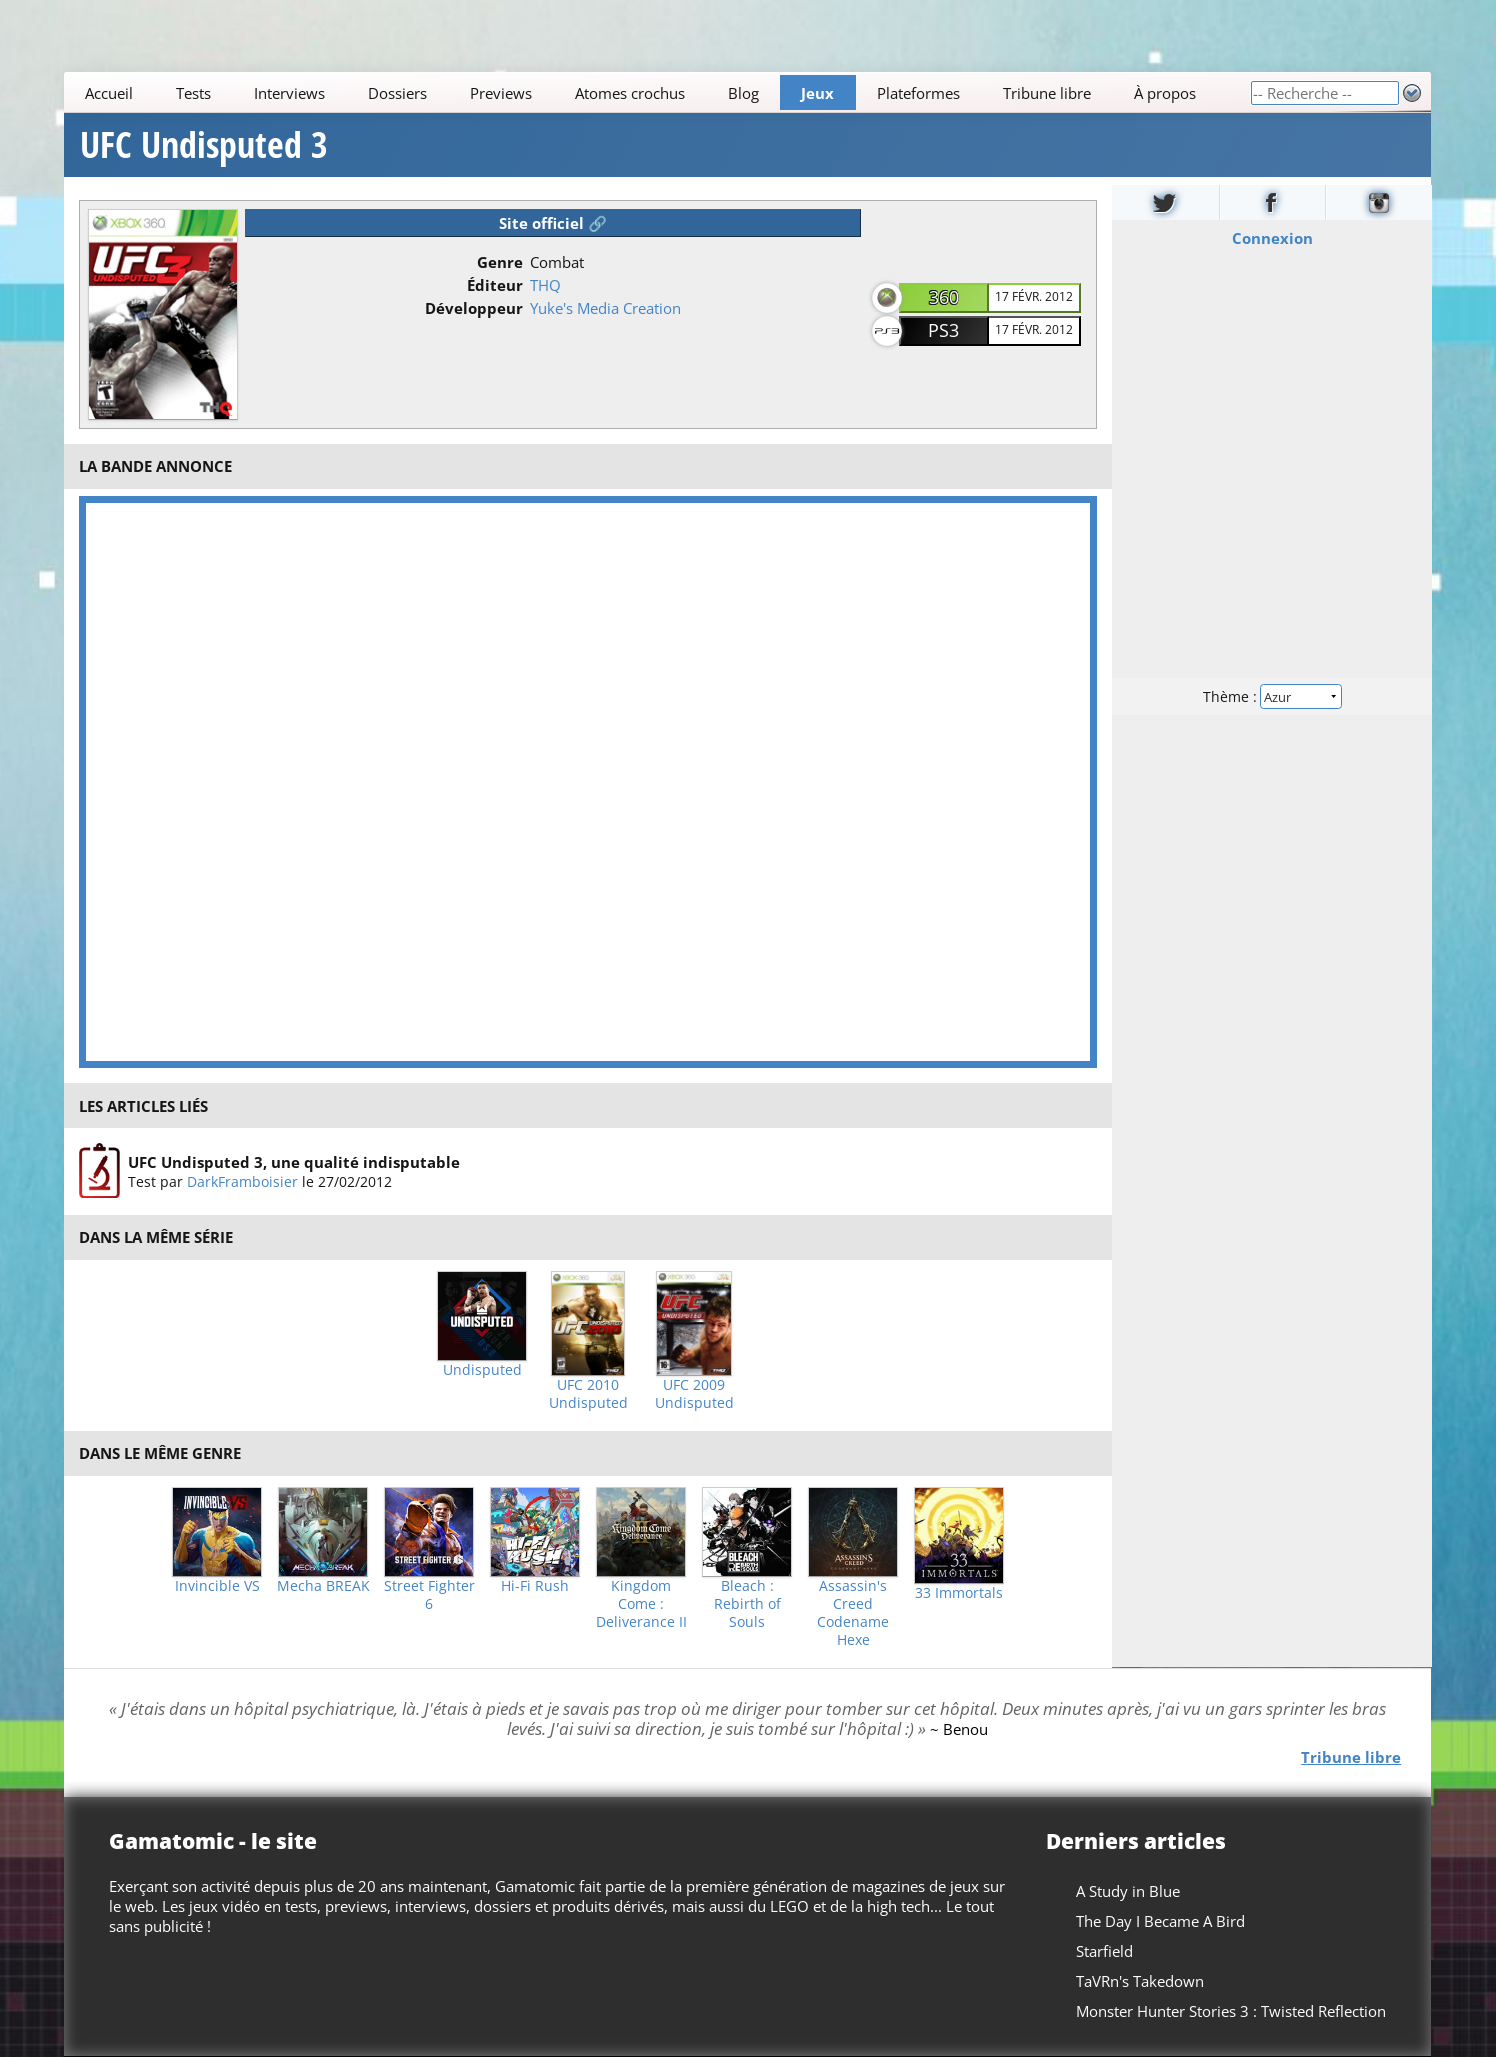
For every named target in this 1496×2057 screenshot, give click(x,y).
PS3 (943, 330)
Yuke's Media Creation (605, 308)
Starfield (1105, 1951)
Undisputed (482, 1370)
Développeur (474, 308)
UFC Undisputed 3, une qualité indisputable (294, 1162)
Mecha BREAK (323, 1586)
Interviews (290, 93)
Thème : (1272, 696)
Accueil (110, 93)
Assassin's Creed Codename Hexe (853, 1613)
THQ (545, 285)
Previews (501, 93)
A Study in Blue (1129, 1891)
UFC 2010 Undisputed (588, 1394)
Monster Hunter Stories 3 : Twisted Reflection (1232, 2011)
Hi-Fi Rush (535, 1586)
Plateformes (919, 93)
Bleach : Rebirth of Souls (747, 1604)
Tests (194, 93)
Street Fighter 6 (429, 1595)
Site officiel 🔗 (553, 223)
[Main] (657, 92)
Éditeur (495, 285)
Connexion (1271, 238)
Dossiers (397, 93)
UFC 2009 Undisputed (694, 1394)
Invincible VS (217, 1586)
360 (944, 297)
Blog (743, 93)
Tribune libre (1048, 93)
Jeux (818, 93)
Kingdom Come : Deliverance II (641, 1604)
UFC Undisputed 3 (204, 145)
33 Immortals (959, 1593)
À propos (1165, 93)
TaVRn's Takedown (1141, 1981)
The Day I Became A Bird (1161, 1921)
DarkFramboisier (242, 1181)
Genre (500, 262)
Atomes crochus (630, 93)
